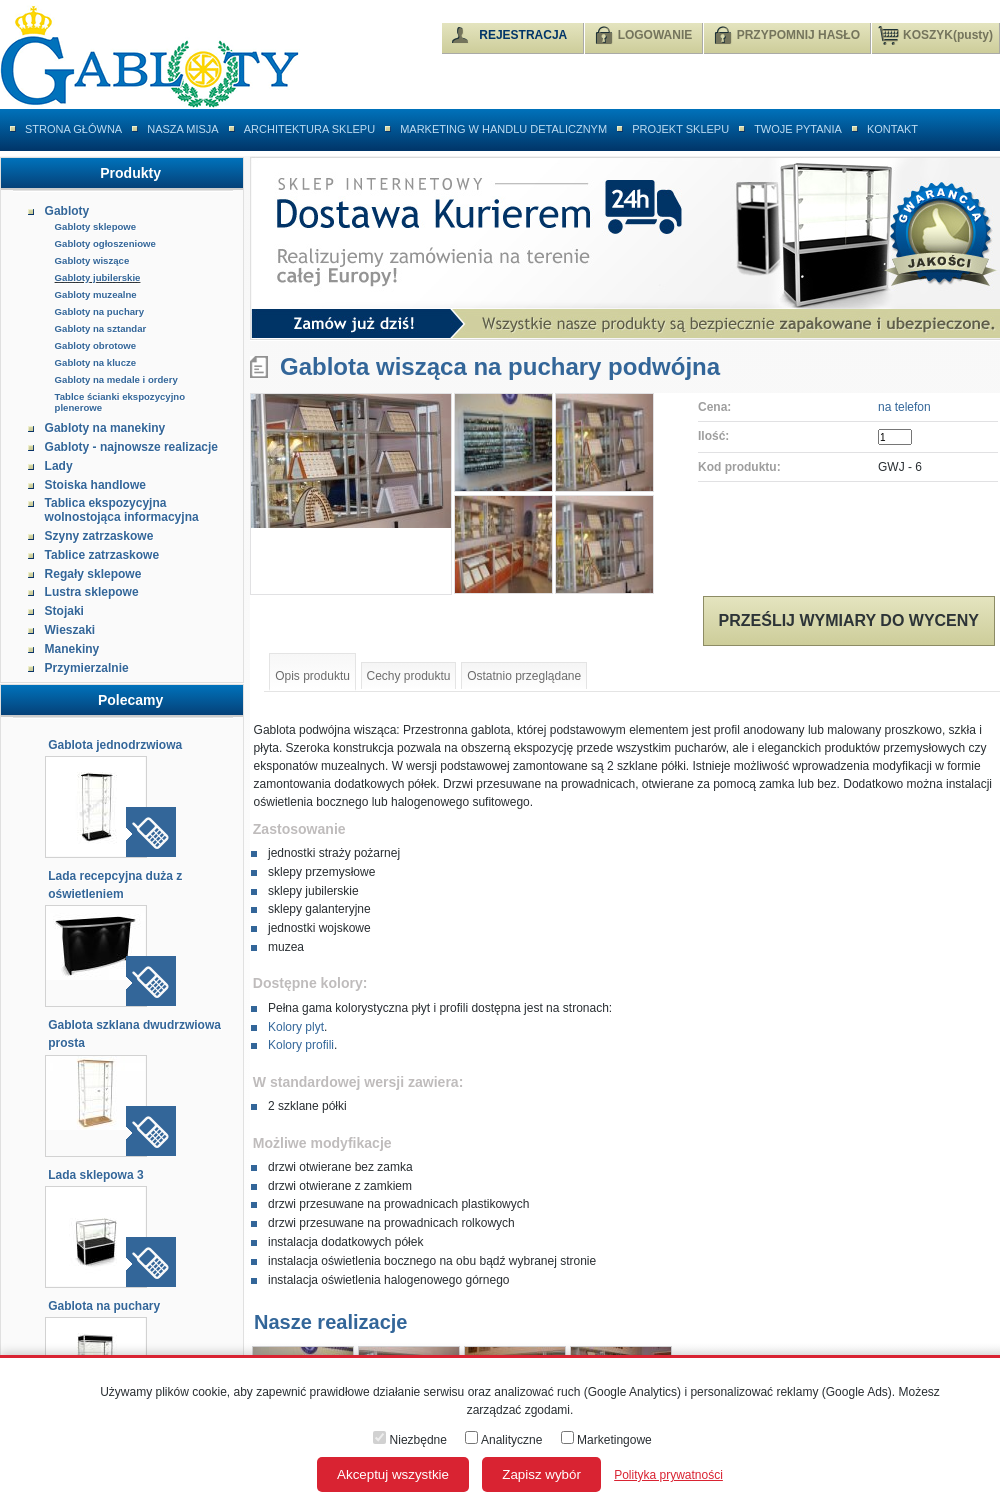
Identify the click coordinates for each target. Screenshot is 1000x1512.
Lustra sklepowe (92, 592)
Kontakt (892, 129)
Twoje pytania (798, 129)
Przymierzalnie (87, 668)
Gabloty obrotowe (96, 345)
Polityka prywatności (668, 1475)
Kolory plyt (296, 1027)
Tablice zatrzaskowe (102, 555)
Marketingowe (606, 1440)
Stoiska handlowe (95, 485)
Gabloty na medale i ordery (116, 379)
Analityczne (503, 1440)
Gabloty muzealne (96, 294)
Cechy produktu (409, 676)
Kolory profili (301, 1045)
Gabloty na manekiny (105, 428)
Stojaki (64, 611)
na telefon (904, 407)
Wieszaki (70, 630)
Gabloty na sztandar (101, 328)
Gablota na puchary (104, 1306)
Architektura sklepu (309, 129)
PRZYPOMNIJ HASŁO (798, 35)
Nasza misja (183, 129)
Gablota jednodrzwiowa (115, 745)
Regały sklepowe (93, 574)
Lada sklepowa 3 (95, 1175)
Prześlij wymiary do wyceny (849, 620)
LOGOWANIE (655, 35)
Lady (59, 466)
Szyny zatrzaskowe (99, 536)
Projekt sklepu (680, 129)
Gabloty (67, 211)
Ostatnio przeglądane (524, 676)
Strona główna (73, 129)
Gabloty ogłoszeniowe (105, 243)
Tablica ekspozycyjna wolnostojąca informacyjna (122, 510)
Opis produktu (312, 676)
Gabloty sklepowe (96, 226)
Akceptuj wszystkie (393, 1474)
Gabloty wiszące (92, 260)
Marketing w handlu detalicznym (503, 129)
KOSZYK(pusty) (935, 34)
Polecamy (130, 700)
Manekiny (72, 649)
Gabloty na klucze (96, 362)
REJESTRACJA (523, 35)
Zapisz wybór (541, 1474)
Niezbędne (410, 1440)
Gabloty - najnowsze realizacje (131, 447)
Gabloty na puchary (100, 311)
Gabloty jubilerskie (98, 277)
